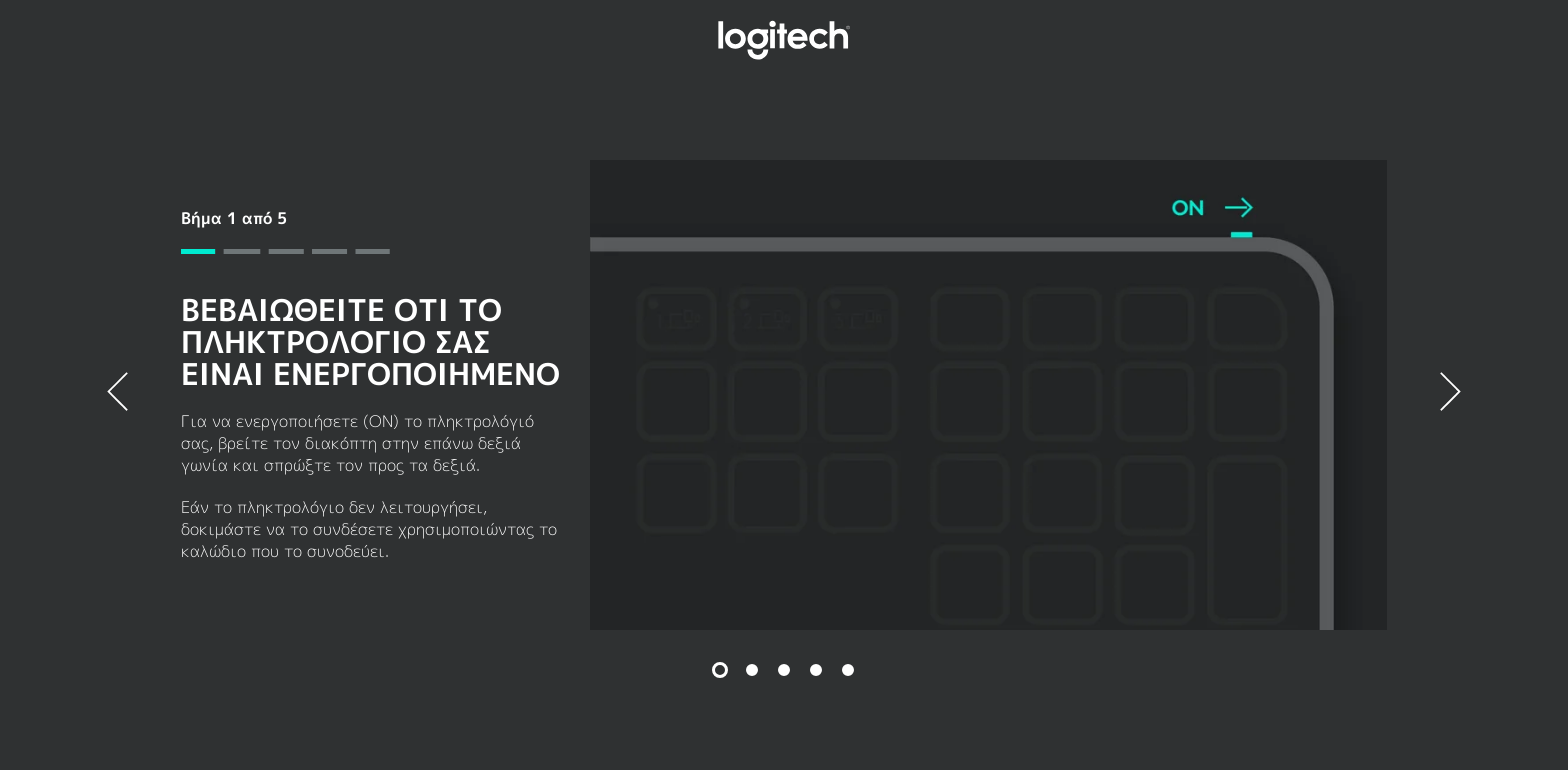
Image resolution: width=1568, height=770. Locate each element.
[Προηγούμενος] (117, 395)
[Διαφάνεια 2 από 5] (752, 670)
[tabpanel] (784, 395)
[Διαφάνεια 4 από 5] (816, 670)
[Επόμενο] (1450, 395)
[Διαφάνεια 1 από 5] (720, 670)
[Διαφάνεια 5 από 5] (848, 670)
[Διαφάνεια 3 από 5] (784, 670)
